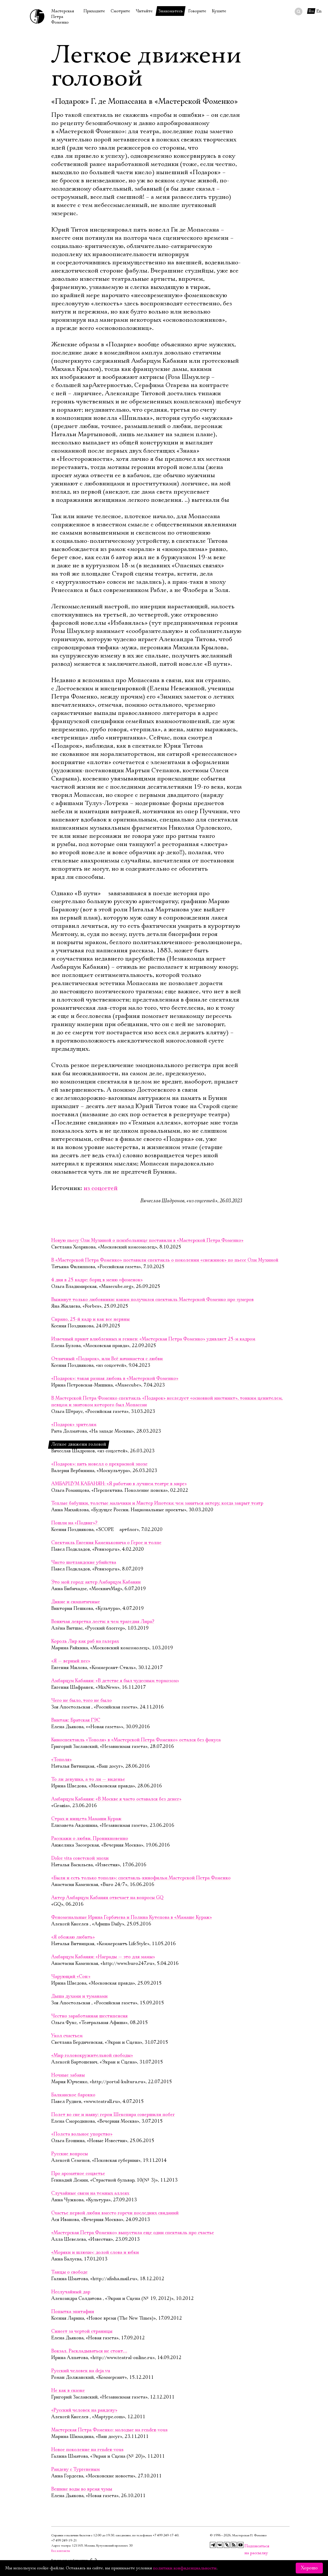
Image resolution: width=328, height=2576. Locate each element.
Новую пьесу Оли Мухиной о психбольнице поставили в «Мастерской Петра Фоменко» (147, 1240)
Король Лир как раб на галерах (85, 1641)
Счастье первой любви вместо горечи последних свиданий (115, 2213)
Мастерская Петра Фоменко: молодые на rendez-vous (109, 2430)
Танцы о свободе (69, 2272)
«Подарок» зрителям (73, 1424)
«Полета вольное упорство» (81, 2134)
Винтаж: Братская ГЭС (75, 1720)
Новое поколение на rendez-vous (87, 2450)
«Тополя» (61, 1759)
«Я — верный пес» (70, 1661)
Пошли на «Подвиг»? (75, 1523)
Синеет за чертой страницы (81, 2331)
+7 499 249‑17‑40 (165, 2535)
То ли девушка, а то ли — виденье (88, 1779)
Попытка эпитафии (72, 2311)
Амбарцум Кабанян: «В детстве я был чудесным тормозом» (115, 1681)
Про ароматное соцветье (78, 2173)
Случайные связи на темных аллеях (90, 2193)
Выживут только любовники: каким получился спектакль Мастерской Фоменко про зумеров (152, 1299)
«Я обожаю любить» (73, 1937)
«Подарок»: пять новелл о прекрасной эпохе (99, 1464)
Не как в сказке (68, 2390)
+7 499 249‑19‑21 (64, 2540)
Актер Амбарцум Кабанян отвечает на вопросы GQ (107, 1898)
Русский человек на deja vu (80, 2371)
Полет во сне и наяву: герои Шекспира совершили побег (113, 2115)
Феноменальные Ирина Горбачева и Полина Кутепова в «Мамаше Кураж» (131, 1917)
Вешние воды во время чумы (81, 2489)
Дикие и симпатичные (75, 1602)
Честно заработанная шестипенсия (89, 2016)
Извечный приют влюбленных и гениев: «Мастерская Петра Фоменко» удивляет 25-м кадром (153, 1339)
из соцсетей (101, 1188)
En (319, 11)
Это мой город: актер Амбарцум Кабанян (96, 1582)
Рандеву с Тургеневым (75, 2469)
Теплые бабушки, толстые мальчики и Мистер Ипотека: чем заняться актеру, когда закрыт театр (157, 1503)
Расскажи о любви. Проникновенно (89, 1838)
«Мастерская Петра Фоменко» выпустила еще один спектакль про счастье (132, 2233)
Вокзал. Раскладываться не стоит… (89, 2351)
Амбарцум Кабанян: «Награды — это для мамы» (103, 1957)
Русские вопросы (69, 2154)
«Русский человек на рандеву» (84, 2410)
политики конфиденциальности (185, 2568)
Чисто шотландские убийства (83, 1562)
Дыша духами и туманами (79, 1996)
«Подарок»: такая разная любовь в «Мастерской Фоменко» (114, 1378)
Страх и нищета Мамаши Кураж (86, 1819)
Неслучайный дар (70, 2292)
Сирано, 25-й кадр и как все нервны (90, 1319)
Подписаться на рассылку (247, 2546)
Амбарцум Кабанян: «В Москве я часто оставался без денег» (116, 1799)
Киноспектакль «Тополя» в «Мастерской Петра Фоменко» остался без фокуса (136, 1740)
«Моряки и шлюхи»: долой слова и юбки (95, 2252)
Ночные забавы (68, 2075)
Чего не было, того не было (81, 1700)
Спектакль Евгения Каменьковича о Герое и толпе (106, 1543)
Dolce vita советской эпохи (80, 1858)
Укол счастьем (67, 2036)
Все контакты (60, 2551)
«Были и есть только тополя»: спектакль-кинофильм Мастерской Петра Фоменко (141, 1878)
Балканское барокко (73, 2095)
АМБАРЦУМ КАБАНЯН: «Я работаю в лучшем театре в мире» (119, 1484)
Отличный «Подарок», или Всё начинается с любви (107, 1359)
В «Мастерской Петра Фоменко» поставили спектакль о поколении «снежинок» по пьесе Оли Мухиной (164, 1260)
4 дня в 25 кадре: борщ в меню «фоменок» (97, 1280)
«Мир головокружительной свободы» (92, 2055)
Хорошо (309, 2568)
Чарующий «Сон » (70, 1976)
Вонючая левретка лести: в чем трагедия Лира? (102, 1621)
